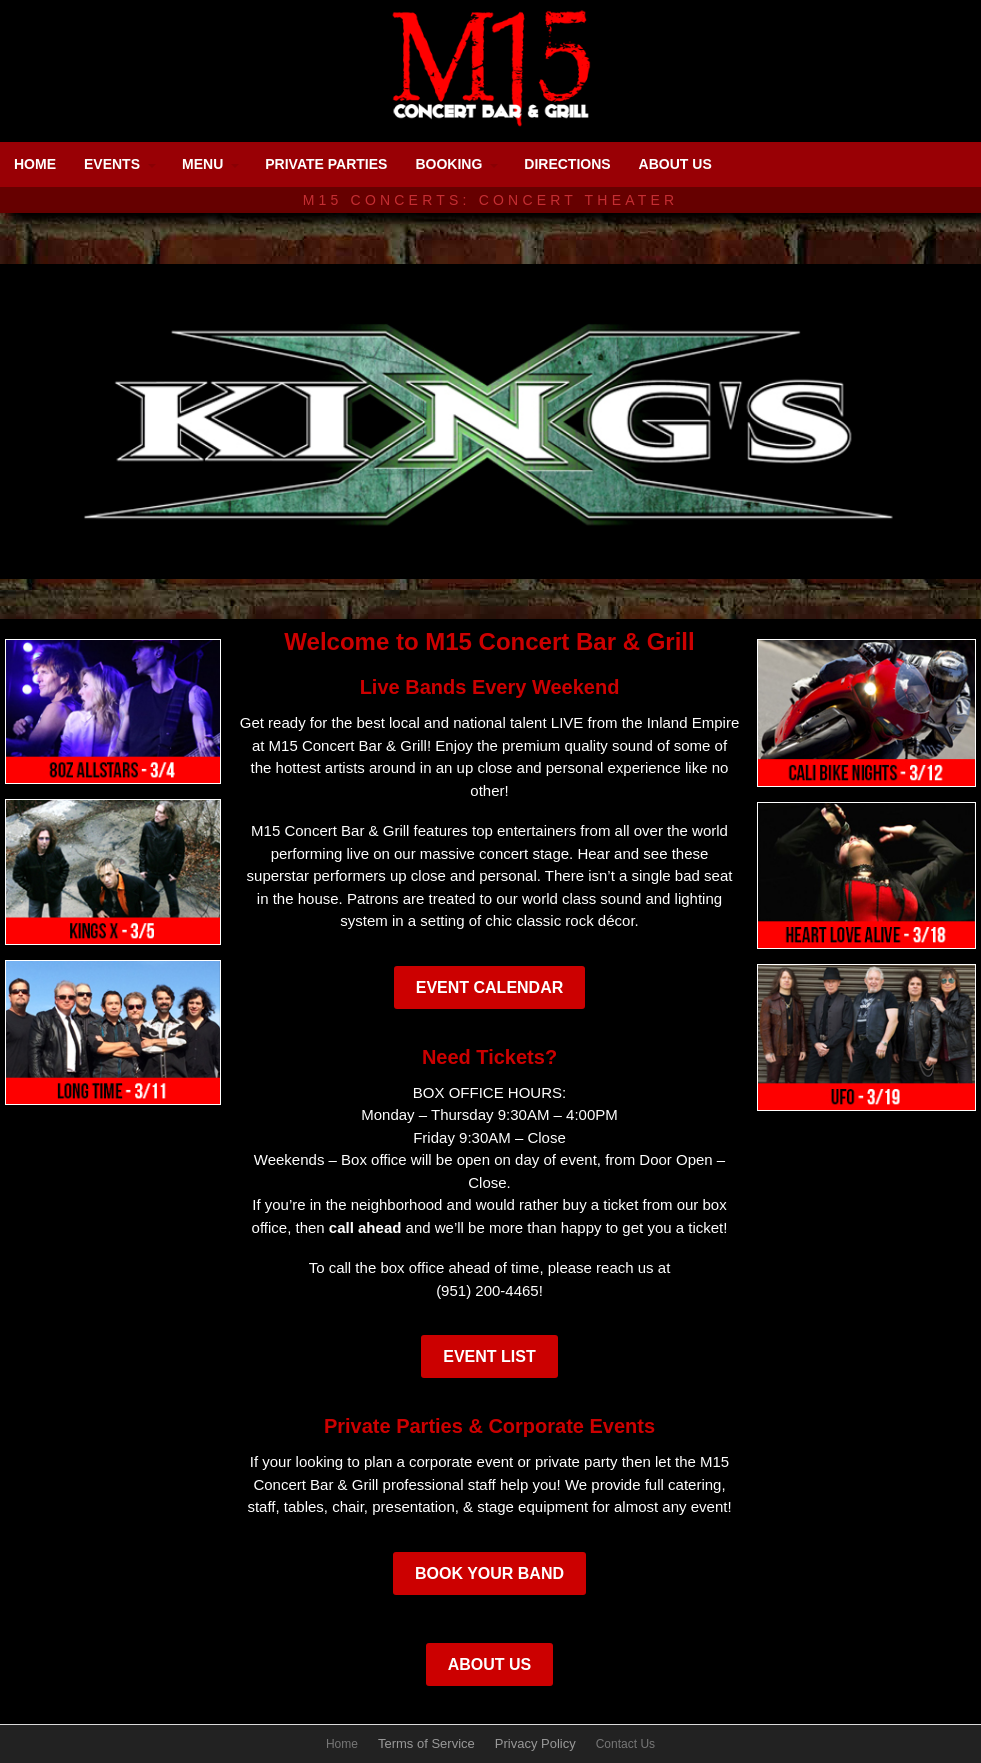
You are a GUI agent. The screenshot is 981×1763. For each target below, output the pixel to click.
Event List (489, 1356)
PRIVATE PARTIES (326, 164)
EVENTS (112, 164)
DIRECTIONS (567, 164)
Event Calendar (490, 987)
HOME (35, 164)
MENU (202, 164)
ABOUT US (675, 164)
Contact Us (625, 1744)
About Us (490, 1664)
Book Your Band (489, 1573)
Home (342, 1744)
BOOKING (448, 164)
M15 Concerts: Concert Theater (491, 200)
